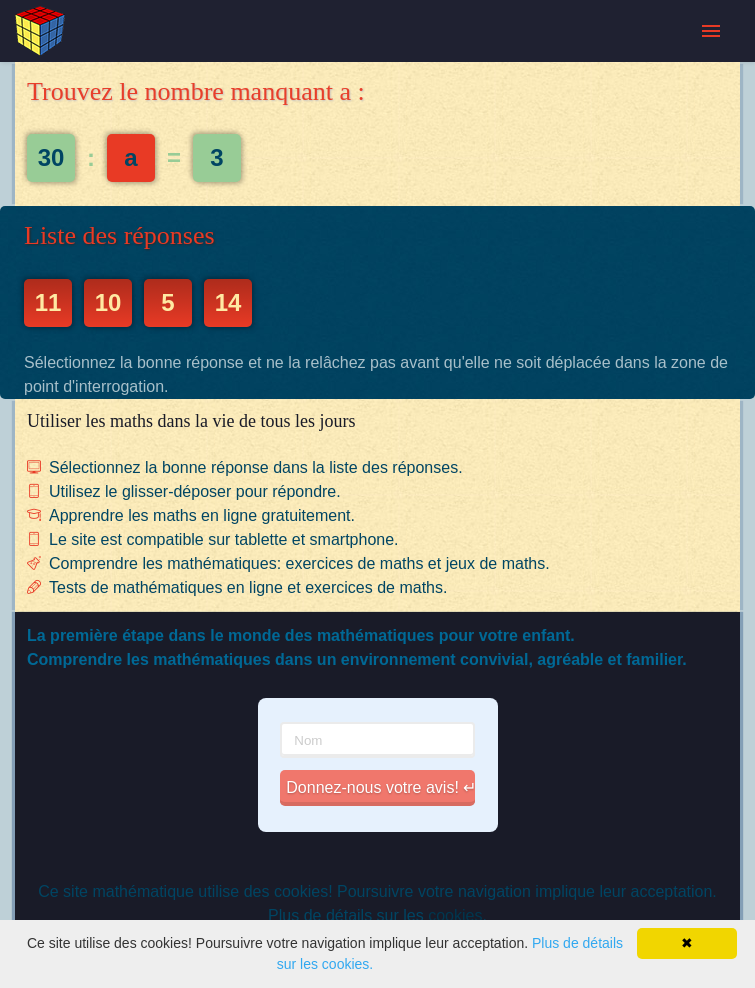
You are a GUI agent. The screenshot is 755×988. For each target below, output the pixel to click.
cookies (455, 915)
